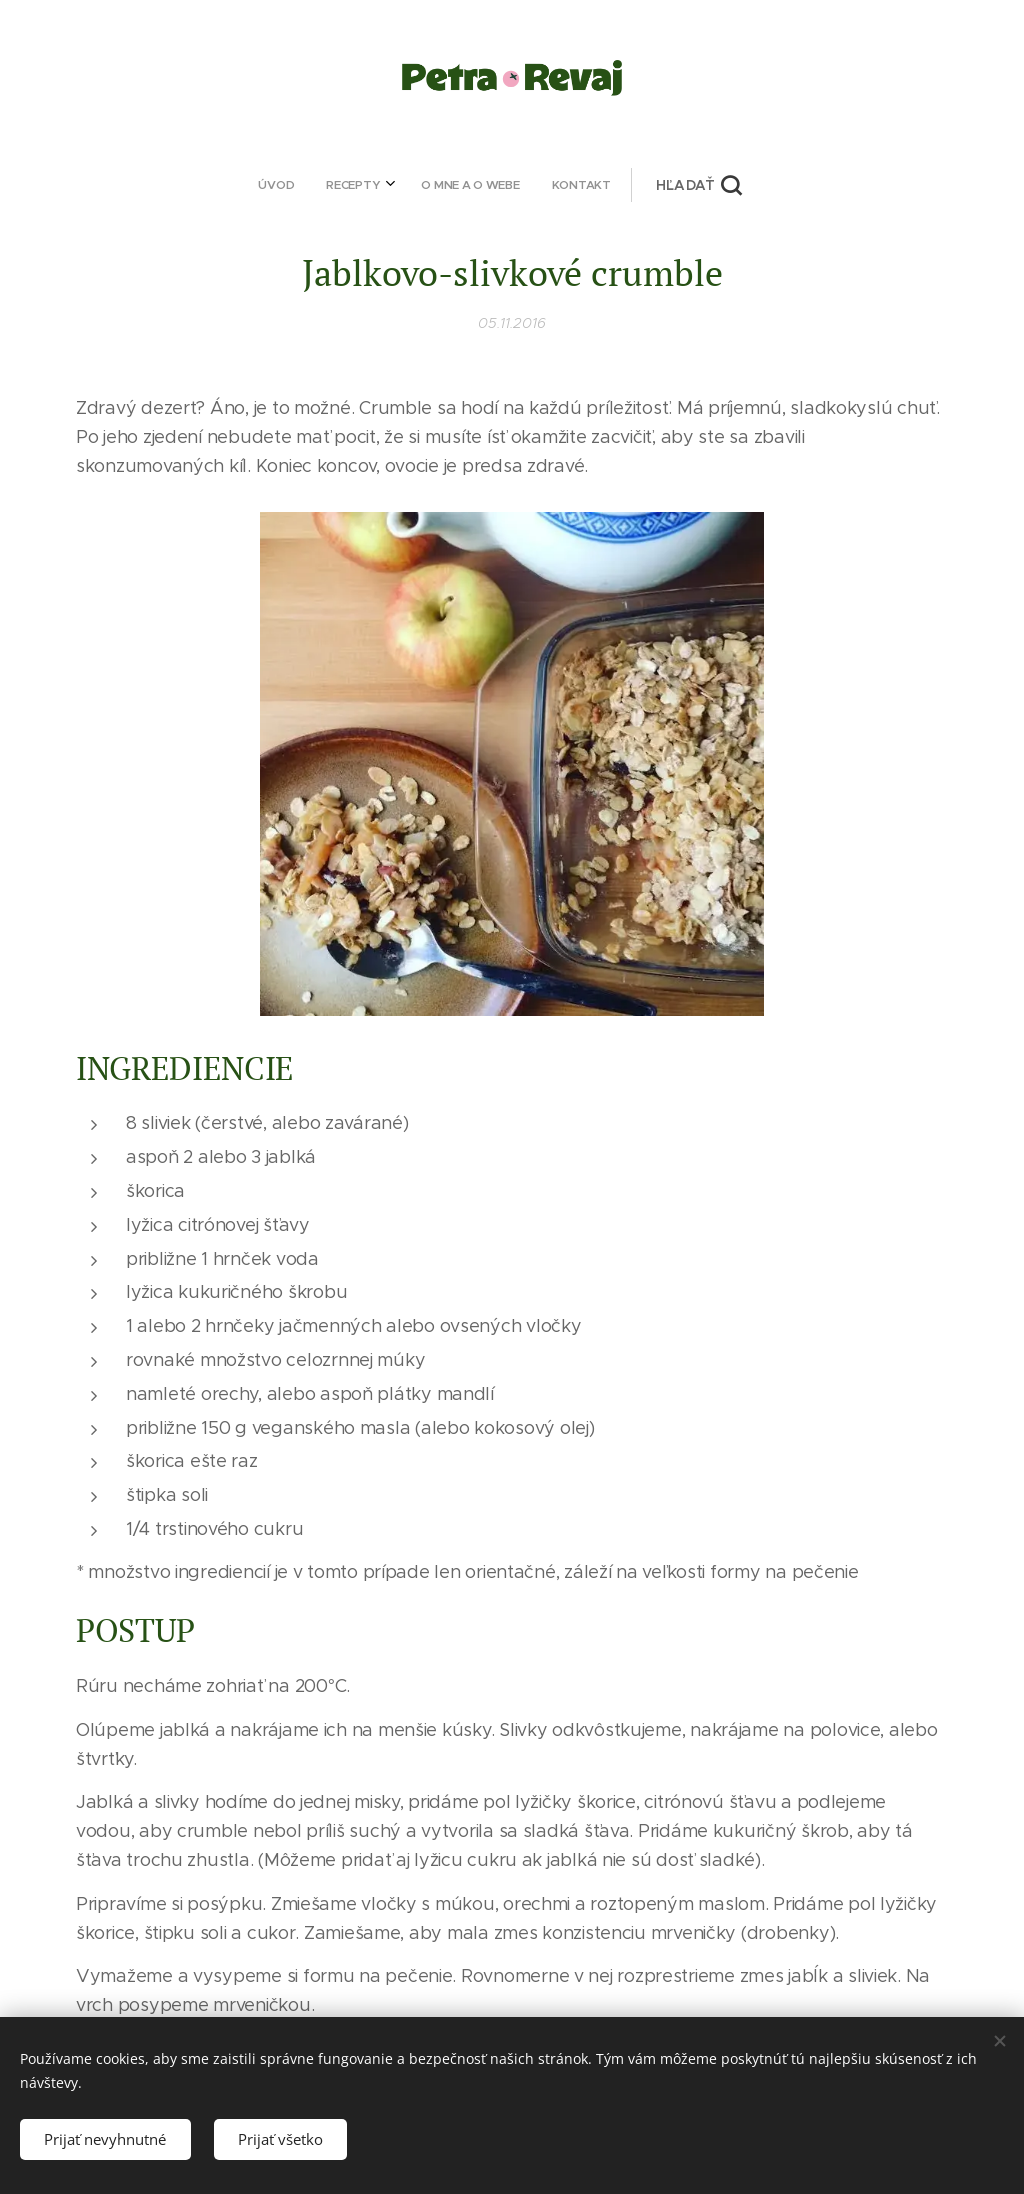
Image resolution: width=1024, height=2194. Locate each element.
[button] (575, 185)
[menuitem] (390, 185)
